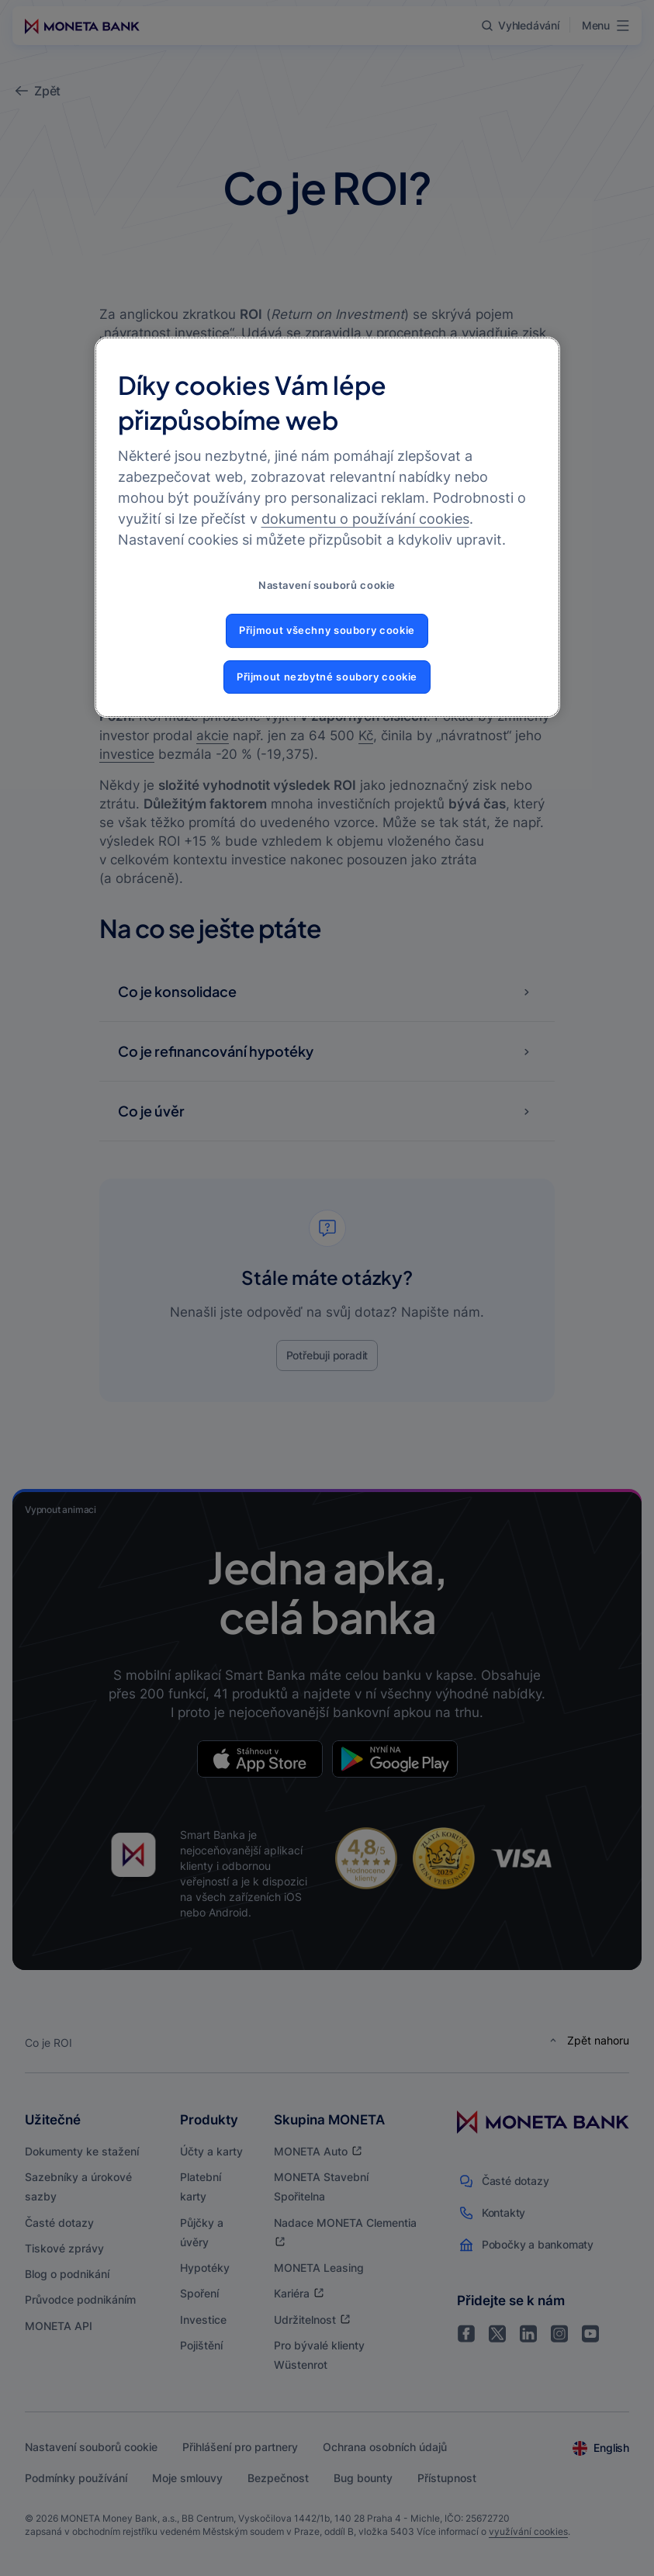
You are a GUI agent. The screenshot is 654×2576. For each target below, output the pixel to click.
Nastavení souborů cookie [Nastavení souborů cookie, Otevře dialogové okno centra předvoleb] (327, 585)
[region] (327, 527)
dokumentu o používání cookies (365, 519)
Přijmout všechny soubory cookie (327, 630)
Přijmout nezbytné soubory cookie (327, 677)
